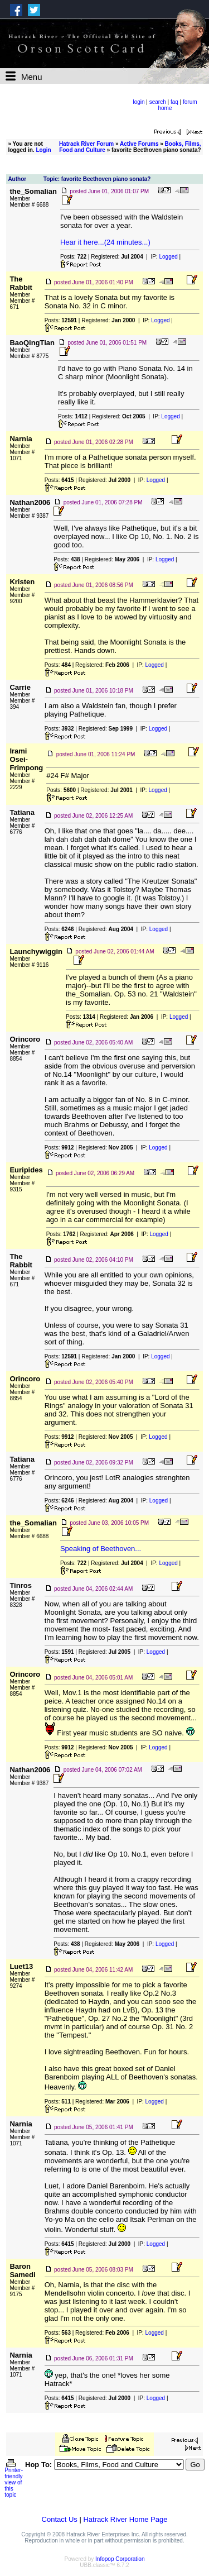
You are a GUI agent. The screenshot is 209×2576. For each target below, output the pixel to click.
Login (43, 150)
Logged (168, 257)
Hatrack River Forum (86, 144)
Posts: (73, 257)
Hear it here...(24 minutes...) (105, 242)
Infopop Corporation (119, 2559)
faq (174, 102)
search (157, 102)
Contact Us (59, 2519)
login (138, 102)
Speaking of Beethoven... (100, 1548)
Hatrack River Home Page (125, 2519)
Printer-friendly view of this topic (13, 2480)
